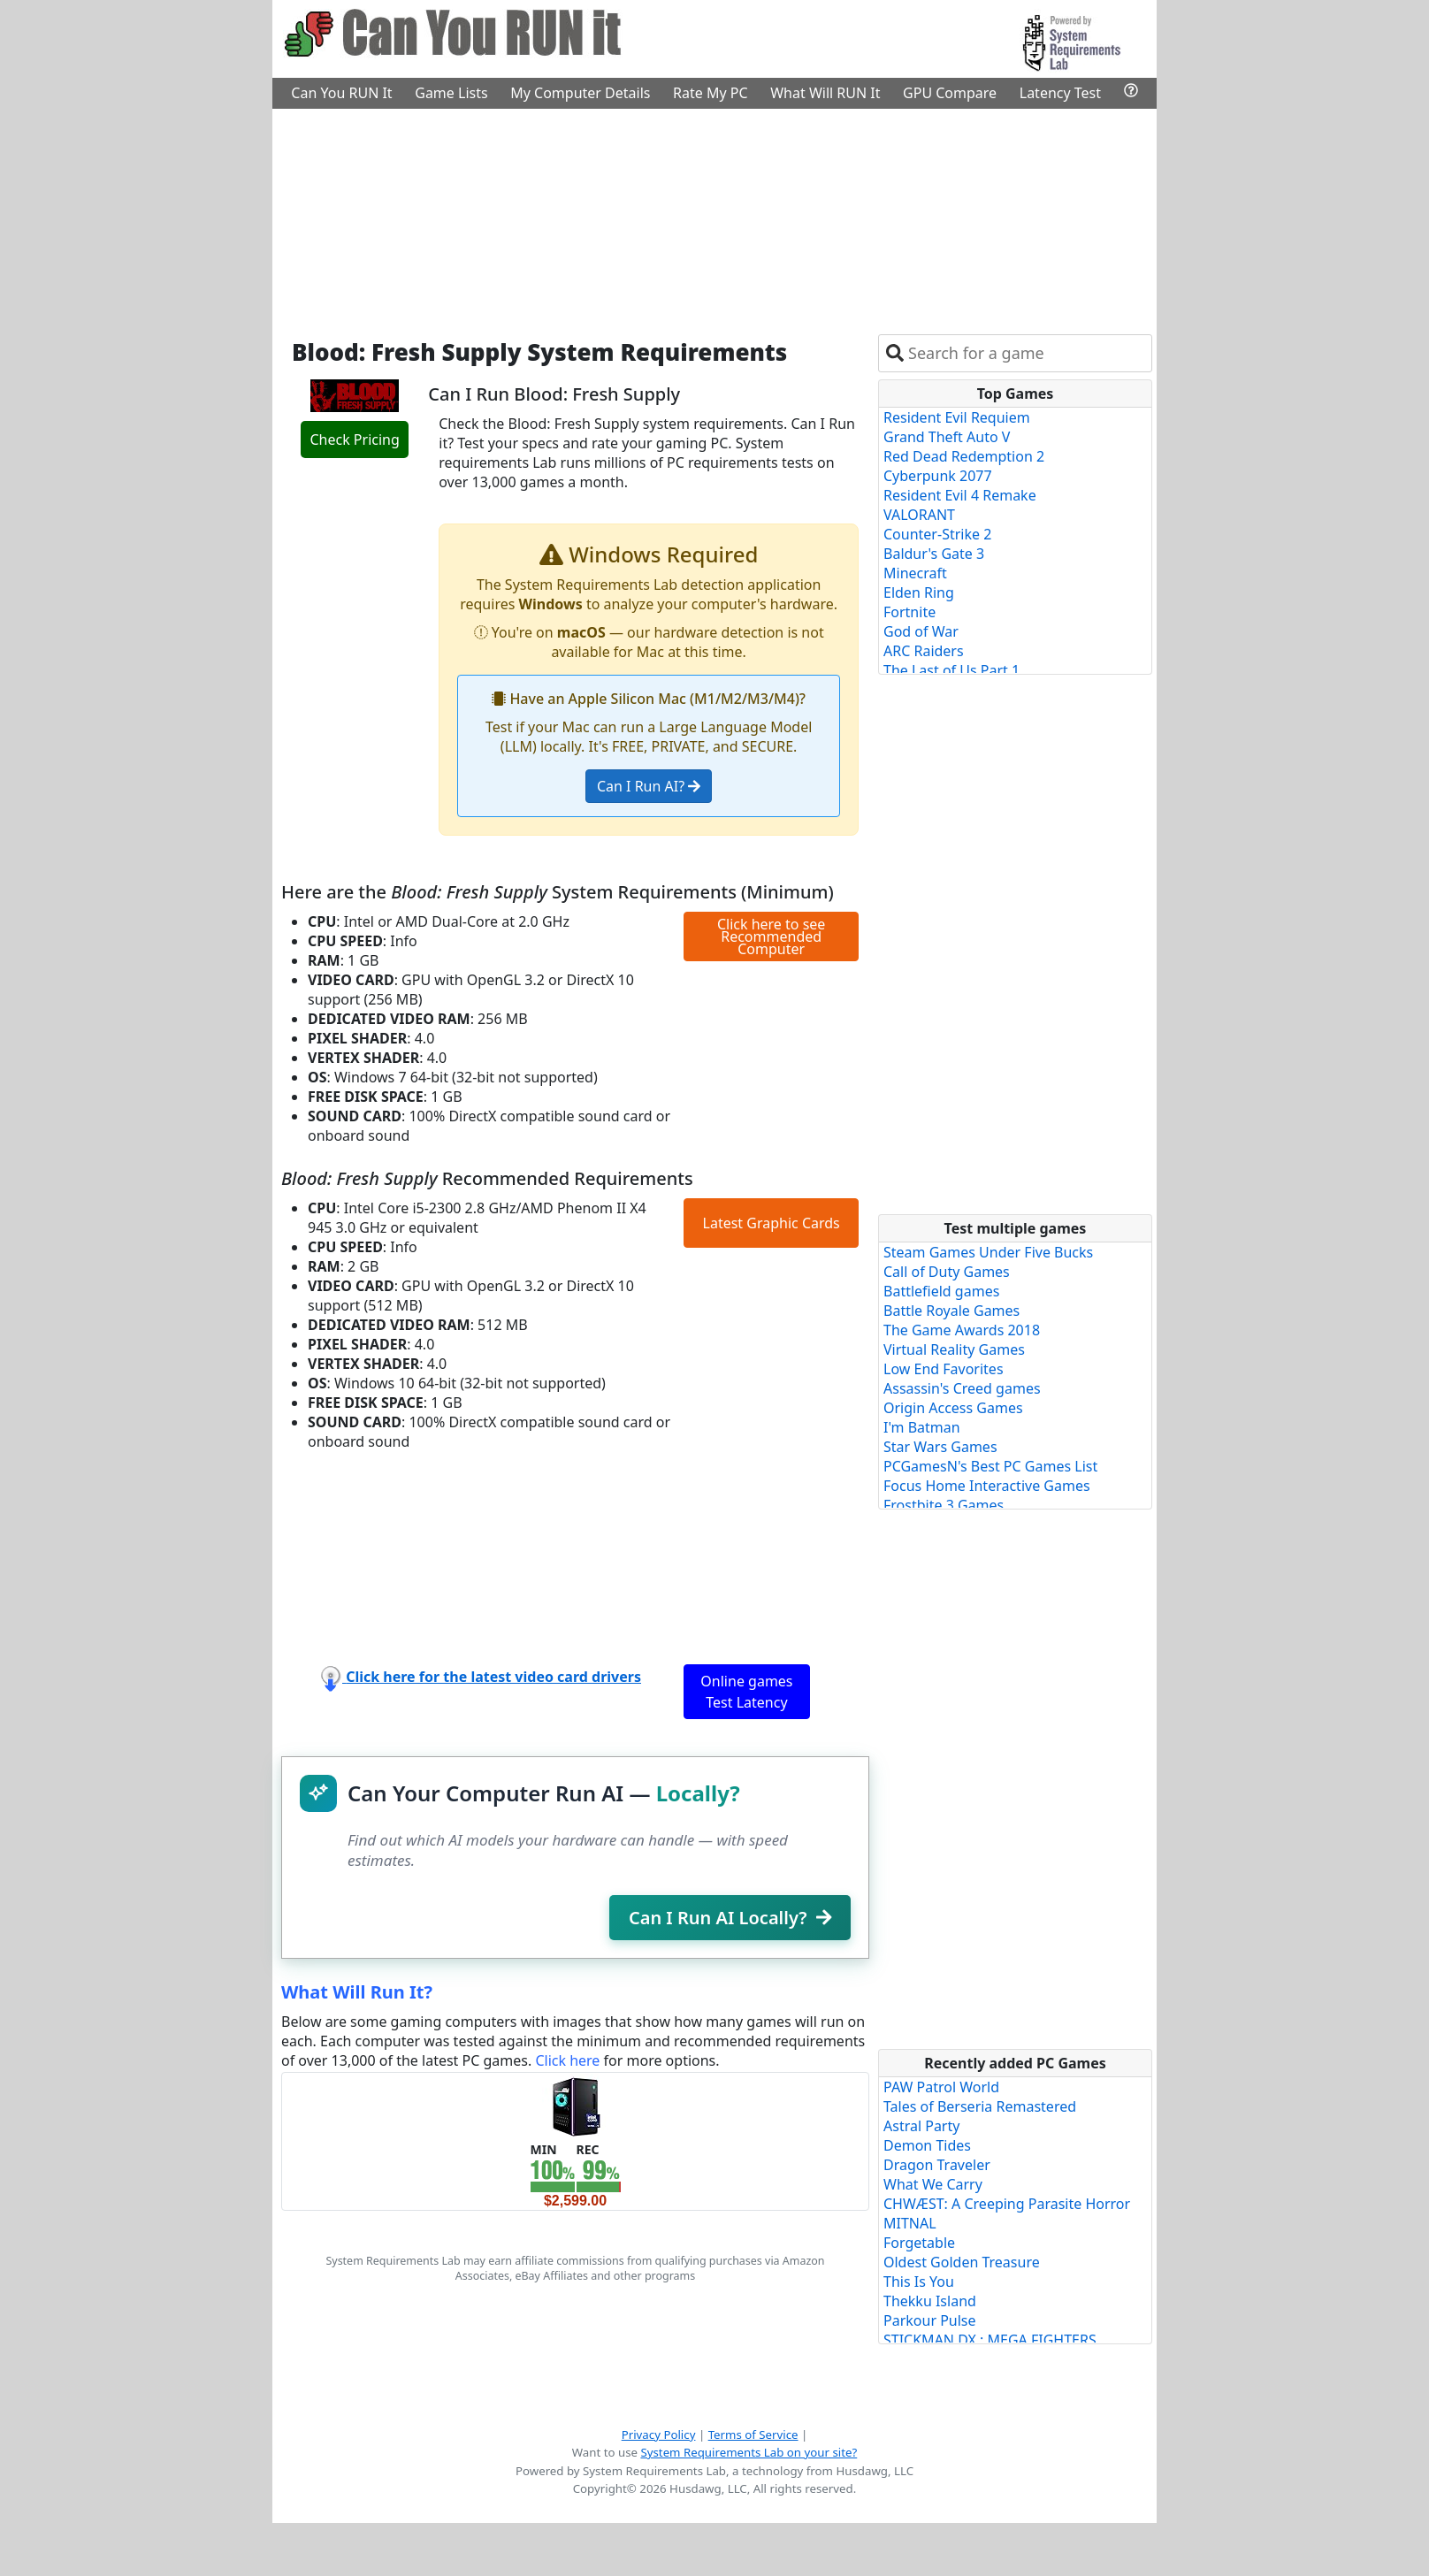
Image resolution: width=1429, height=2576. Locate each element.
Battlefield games (941, 1291)
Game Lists (451, 93)
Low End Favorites (943, 1369)
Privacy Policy (659, 2434)
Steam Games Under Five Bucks (988, 1252)
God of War (921, 631)
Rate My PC (710, 93)
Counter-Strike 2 (937, 534)
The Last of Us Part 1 (951, 670)
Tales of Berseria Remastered (979, 2106)
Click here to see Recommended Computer (771, 936)
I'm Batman (921, 1427)
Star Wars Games (940, 1446)
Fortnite (909, 612)
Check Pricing (354, 439)
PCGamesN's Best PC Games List (990, 1466)
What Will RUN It (825, 93)
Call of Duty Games (946, 1271)
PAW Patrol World (941, 2087)
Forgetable (919, 2242)
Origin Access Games (953, 1408)
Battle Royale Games (951, 1310)
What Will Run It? (356, 1992)
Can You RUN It (341, 93)
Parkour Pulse (929, 2320)
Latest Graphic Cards (771, 1223)
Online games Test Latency (746, 1691)
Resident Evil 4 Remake (959, 495)
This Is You (918, 2281)
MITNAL (909, 2223)
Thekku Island (929, 2301)
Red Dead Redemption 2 (963, 456)
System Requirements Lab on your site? (748, 2452)
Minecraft (915, 573)
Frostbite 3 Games (943, 1505)
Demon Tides (927, 2145)
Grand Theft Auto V (946, 437)
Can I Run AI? (648, 786)
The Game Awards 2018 (961, 1330)
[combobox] (1026, 353)
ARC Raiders (923, 651)
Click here (567, 2060)
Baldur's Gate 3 (933, 553)
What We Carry (932, 2184)
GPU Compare (950, 93)
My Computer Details (580, 93)
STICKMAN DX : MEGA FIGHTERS (990, 2340)
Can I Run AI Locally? (730, 1918)
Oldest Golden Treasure (961, 2262)
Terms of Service (753, 2434)
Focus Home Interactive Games (986, 1485)
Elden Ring (918, 592)
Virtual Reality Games (954, 1349)
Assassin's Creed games (962, 1388)
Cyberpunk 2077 (937, 475)
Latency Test (1060, 93)
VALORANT (919, 514)
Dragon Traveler (936, 2165)
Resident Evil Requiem (956, 417)
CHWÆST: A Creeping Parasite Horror (1006, 2203)
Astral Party (921, 2126)
